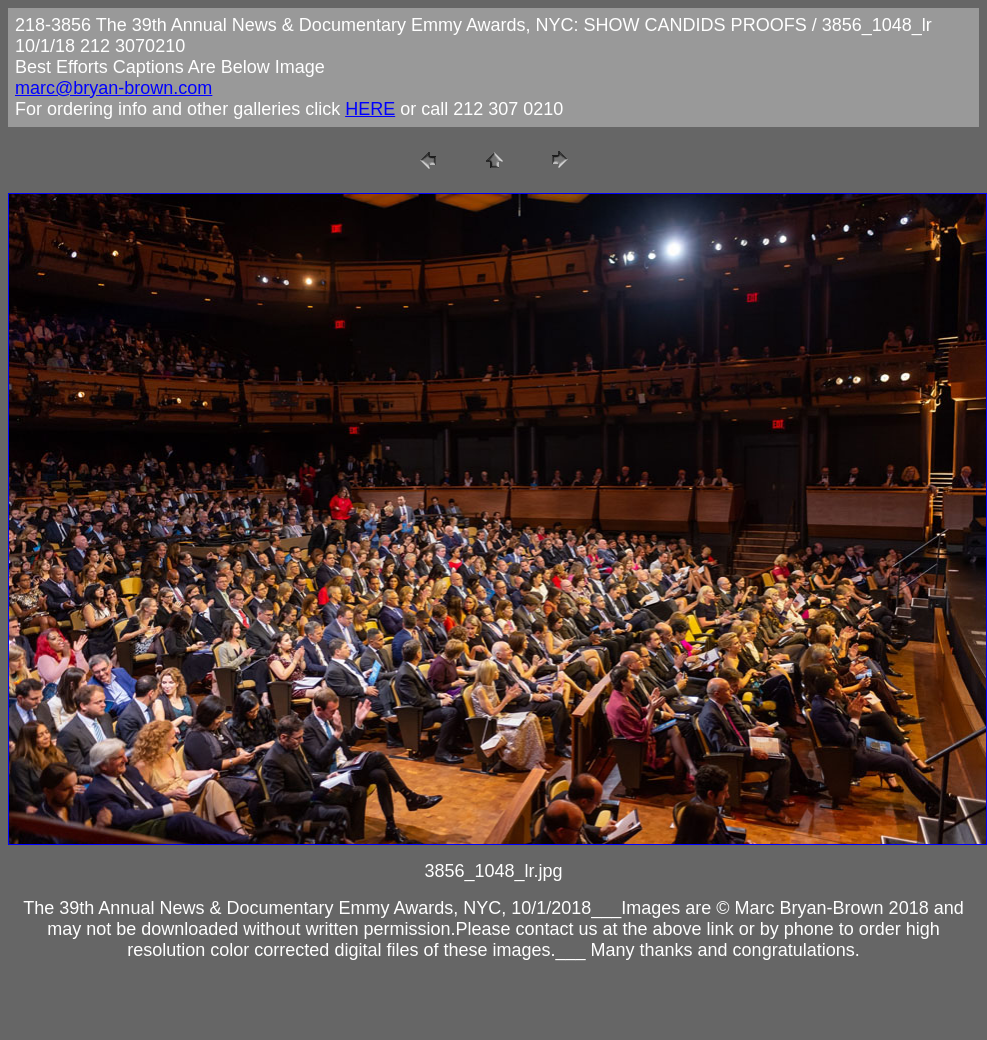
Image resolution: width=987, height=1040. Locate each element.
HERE (370, 109)
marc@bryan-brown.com (113, 88)
